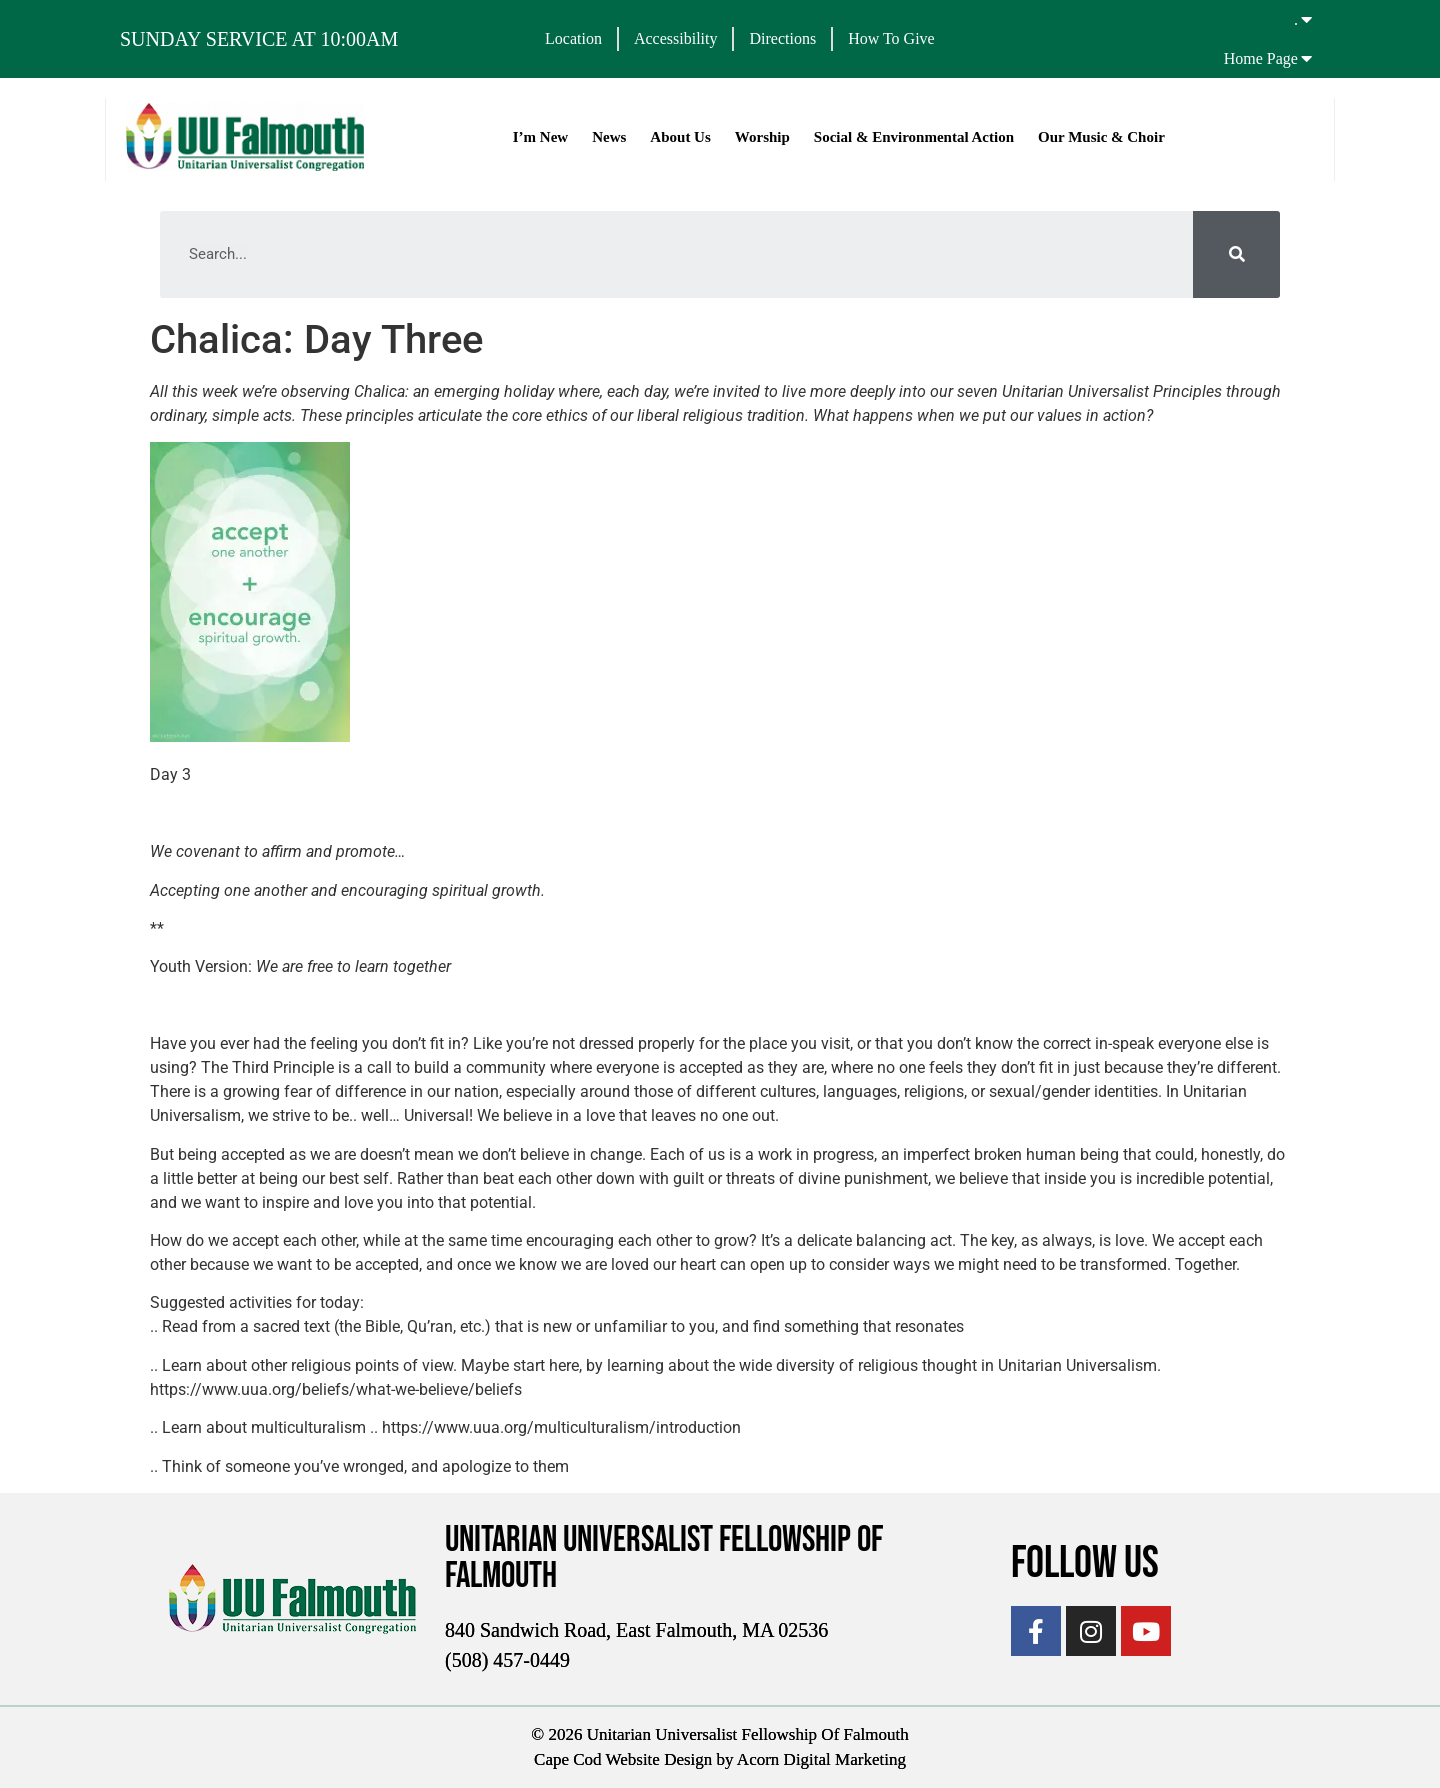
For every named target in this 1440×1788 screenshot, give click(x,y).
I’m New (540, 137)
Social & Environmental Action (914, 137)
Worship (762, 137)
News (609, 137)
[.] (1307, 19)
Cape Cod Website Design (623, 1759)
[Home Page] (1307, 58)
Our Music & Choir (1101, 137)
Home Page (1261, 58)
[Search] (1236, 254)
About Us (680, 137)
